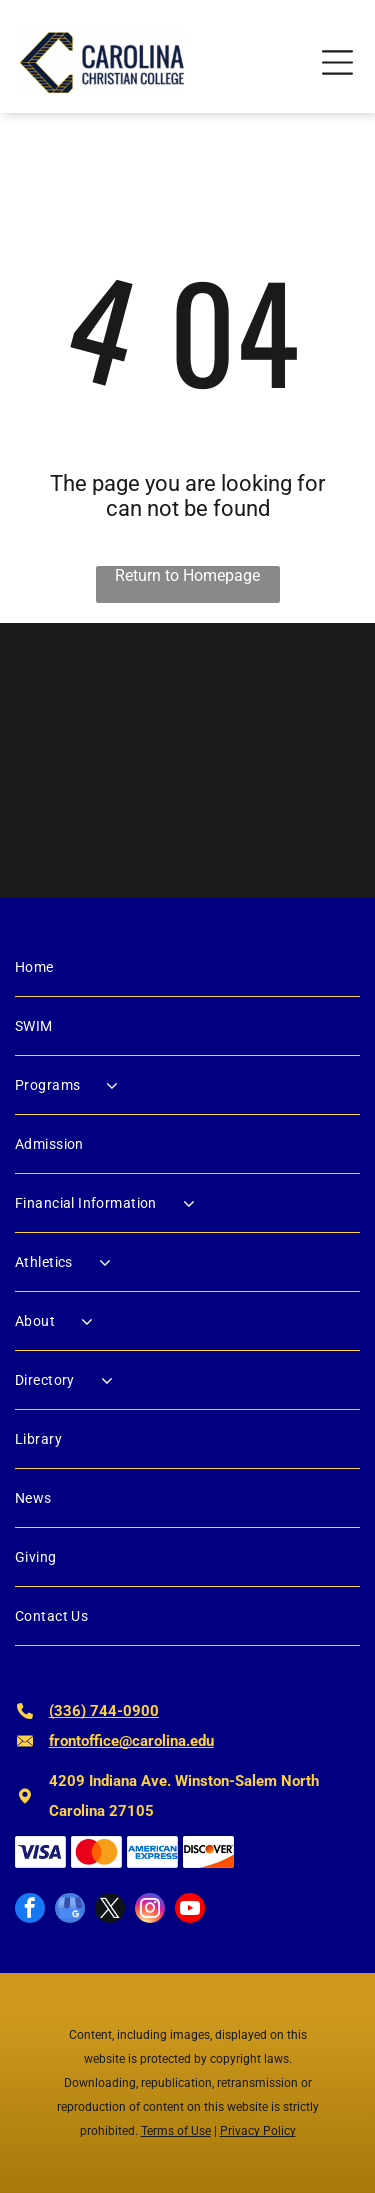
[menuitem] (187, 967)
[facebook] (30, 1910)
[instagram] (150, 1910)
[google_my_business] (70, 1910)
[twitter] (110, 1910)
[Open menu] (337, 62)
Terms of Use (176, 2131)
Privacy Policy (258, 2131)
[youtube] (190, 1910)
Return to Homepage (187, 575)
